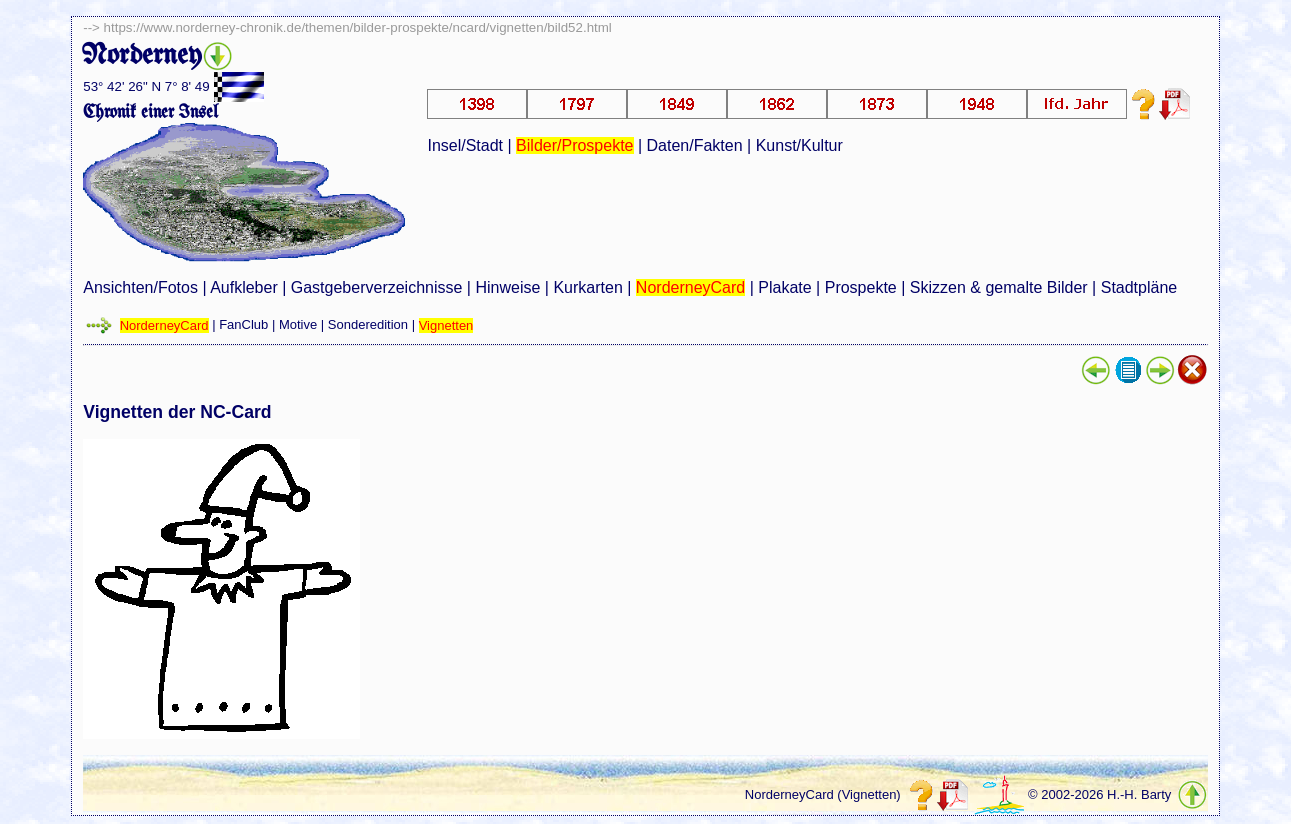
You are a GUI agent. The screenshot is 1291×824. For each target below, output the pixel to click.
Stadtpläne (1139, 287)
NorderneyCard (690, 287)
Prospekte (861, 287)
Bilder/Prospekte (574, 145)
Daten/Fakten (695, 145)
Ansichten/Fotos (140, 287)
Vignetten (446, 325)
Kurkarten (587, 287)
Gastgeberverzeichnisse (377, 287)
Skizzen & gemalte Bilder (999, 287)
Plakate (784, 287)
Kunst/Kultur (799, 145)
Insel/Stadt (465, 145)
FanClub (243, 325)
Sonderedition (368, 325)
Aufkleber (244, 287)
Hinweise (507, 287)
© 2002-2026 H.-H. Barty (1099, 795)
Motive (298, 325)
